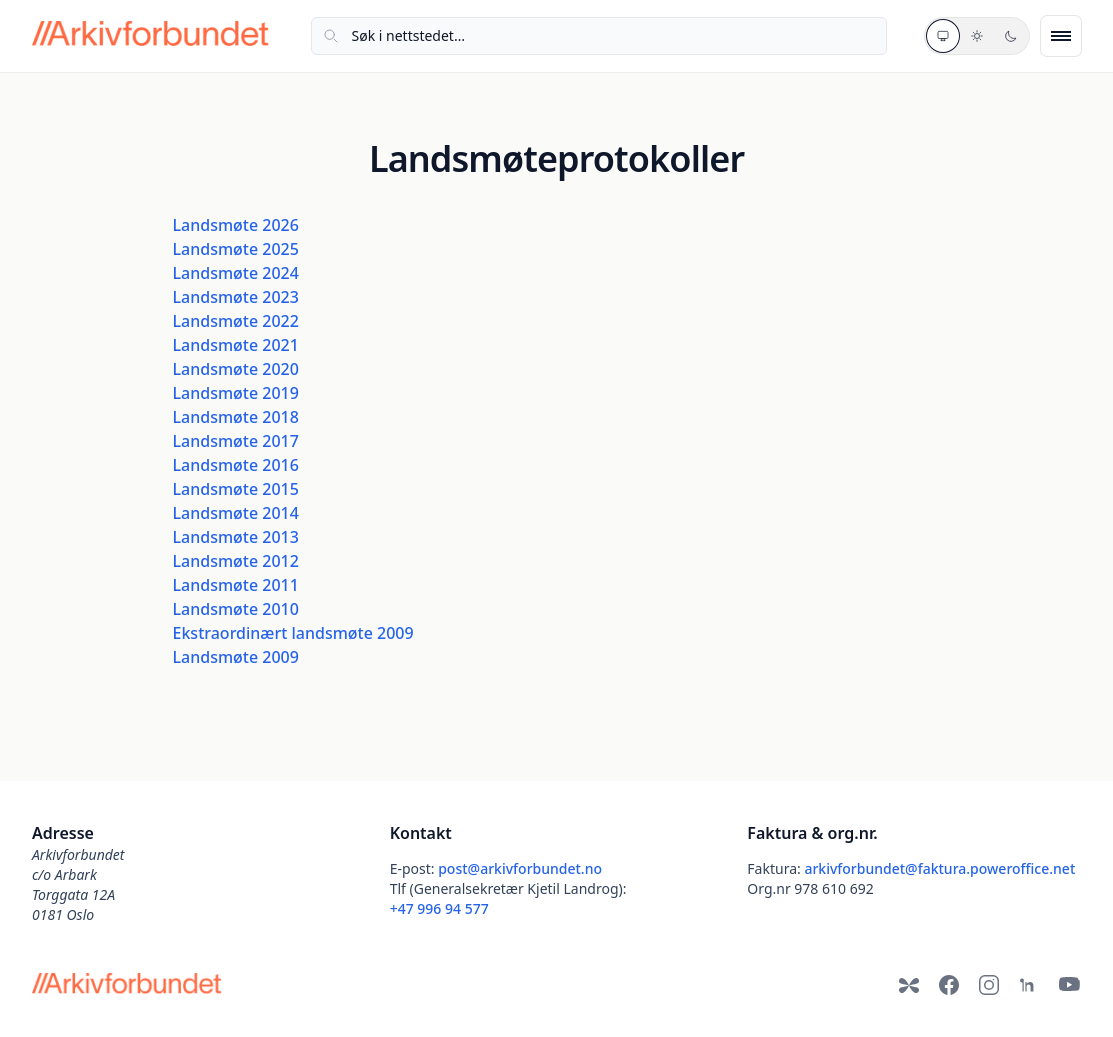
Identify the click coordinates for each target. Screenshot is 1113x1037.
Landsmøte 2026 (236, 225)
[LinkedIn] (1029, 985)
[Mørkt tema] (1011, 36)
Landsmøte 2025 (236, 249)
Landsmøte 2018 (236, 417)
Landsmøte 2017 (236, 441)
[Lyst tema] (977, 36)
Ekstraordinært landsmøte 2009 (293, 633)
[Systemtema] (943, 36)
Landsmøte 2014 (236, 513)
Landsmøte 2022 (236, 321)
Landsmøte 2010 (236, 609)
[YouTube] (1069, 985)
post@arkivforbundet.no (520, 868)
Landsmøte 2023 (236, 297)
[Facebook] (949, 985)
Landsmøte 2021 (236, 345)
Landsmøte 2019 (236, 393)
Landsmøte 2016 (236, 465)
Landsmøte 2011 (236, 585)
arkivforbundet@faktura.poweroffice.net (939, 868)
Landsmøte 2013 (236, 537)
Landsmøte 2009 (236, 657)
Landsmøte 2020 (236, 369)
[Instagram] (989, 985)
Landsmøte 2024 (236, 273)
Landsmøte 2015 (236, 489)
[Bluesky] (909, 985)
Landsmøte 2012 (236, 561)
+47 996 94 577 (439, 908)
